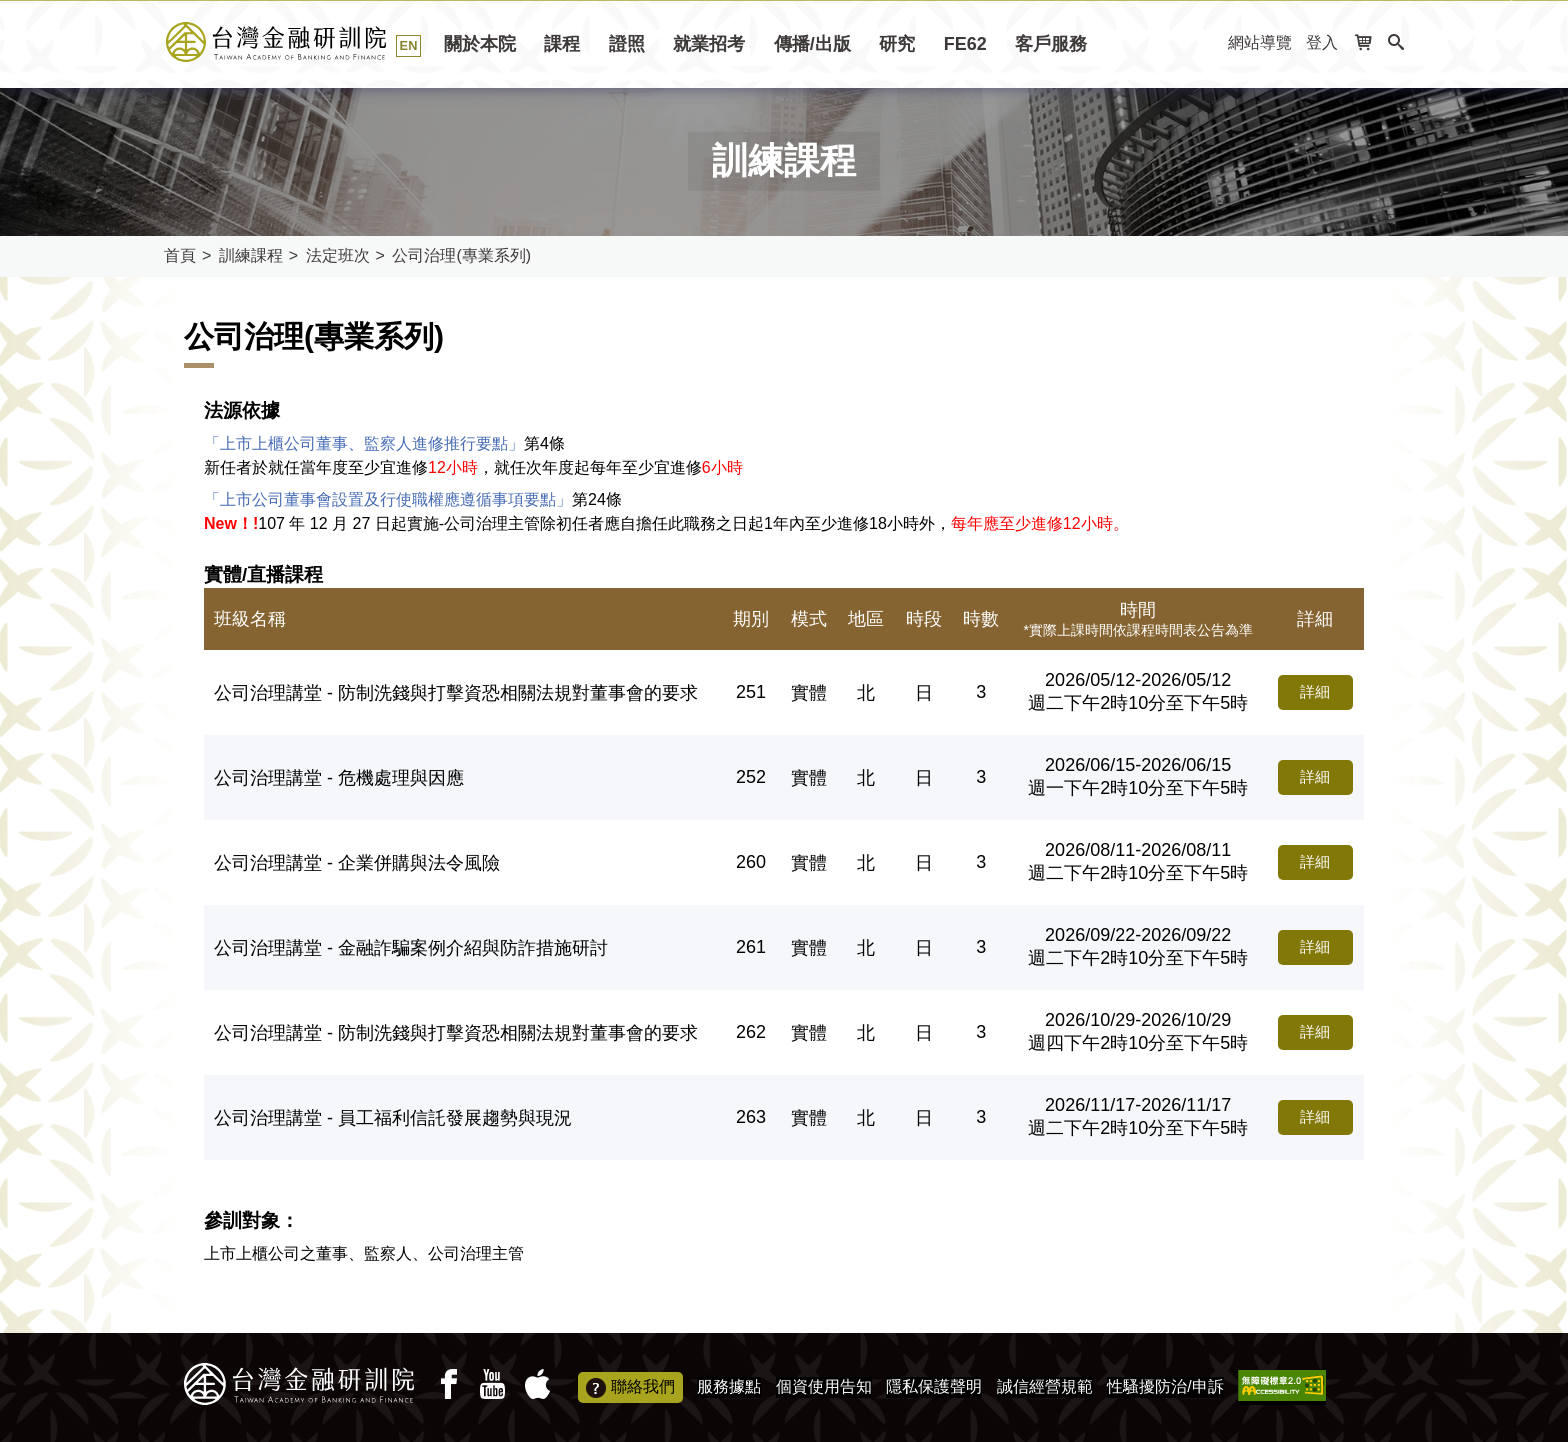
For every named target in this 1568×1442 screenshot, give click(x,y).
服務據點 (729, 1386)
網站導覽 (1260, 42)
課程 (562, 44)
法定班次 (338, 255)
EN (409, 45)
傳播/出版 (812, 44)
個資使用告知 (824, 1386)
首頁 (180, 255)
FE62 (965, 44)
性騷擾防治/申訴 (1165, 1386)
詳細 (1308, 693)
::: (1206, 43)
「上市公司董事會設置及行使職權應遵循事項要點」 (388, 499)
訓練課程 (251, 255)
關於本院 (480, 44)
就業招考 (709, 44)
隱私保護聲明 (934, 1386)
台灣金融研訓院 (298, 42)
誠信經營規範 (1045, 1386)
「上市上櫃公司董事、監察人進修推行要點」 (364, 443)
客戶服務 (1051, 44)
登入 (1322, 42)
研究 (897, 44)
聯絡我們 (630, 1388)
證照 (627, 44)
